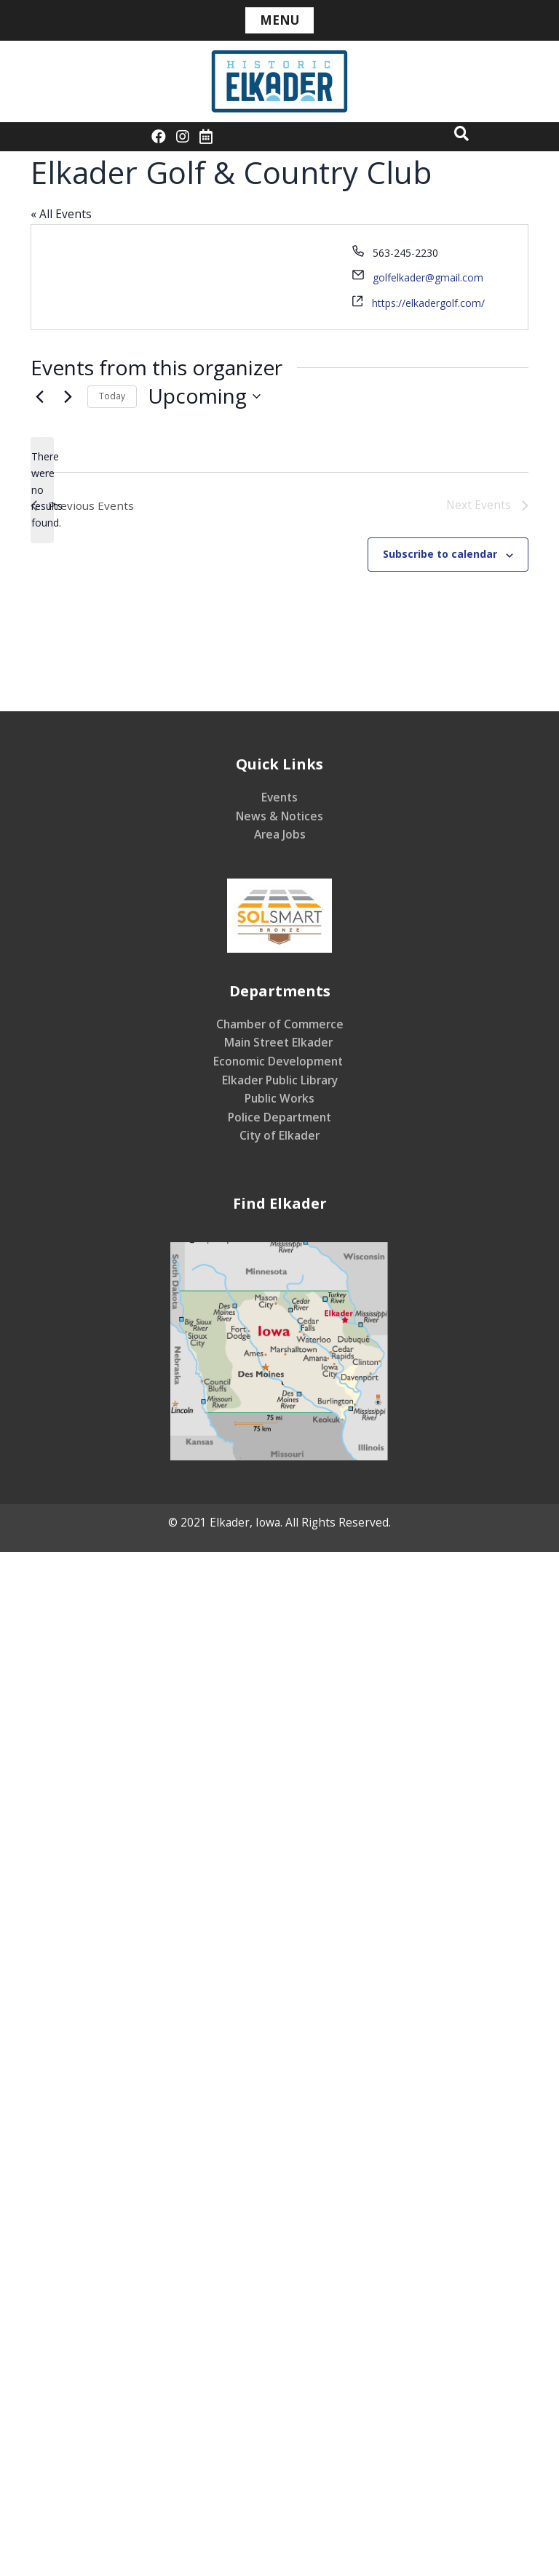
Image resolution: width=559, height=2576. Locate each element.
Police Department (279, 1118)
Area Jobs (280, 835)
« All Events (61, 214)
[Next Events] (67, 396)
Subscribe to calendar (440, 554)
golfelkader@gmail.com (428, 277)
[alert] (42, 490)
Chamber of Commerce (280, 1025)
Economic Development (279, 1062)
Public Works (279, 1099)
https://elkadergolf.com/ (428, 303)
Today (112, 396)
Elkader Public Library (280, 1080)
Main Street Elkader (280, 1043)
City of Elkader (279, 1136)
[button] (461, 133)
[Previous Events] (39, 396)
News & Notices (279, 816)
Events (279, 798)
